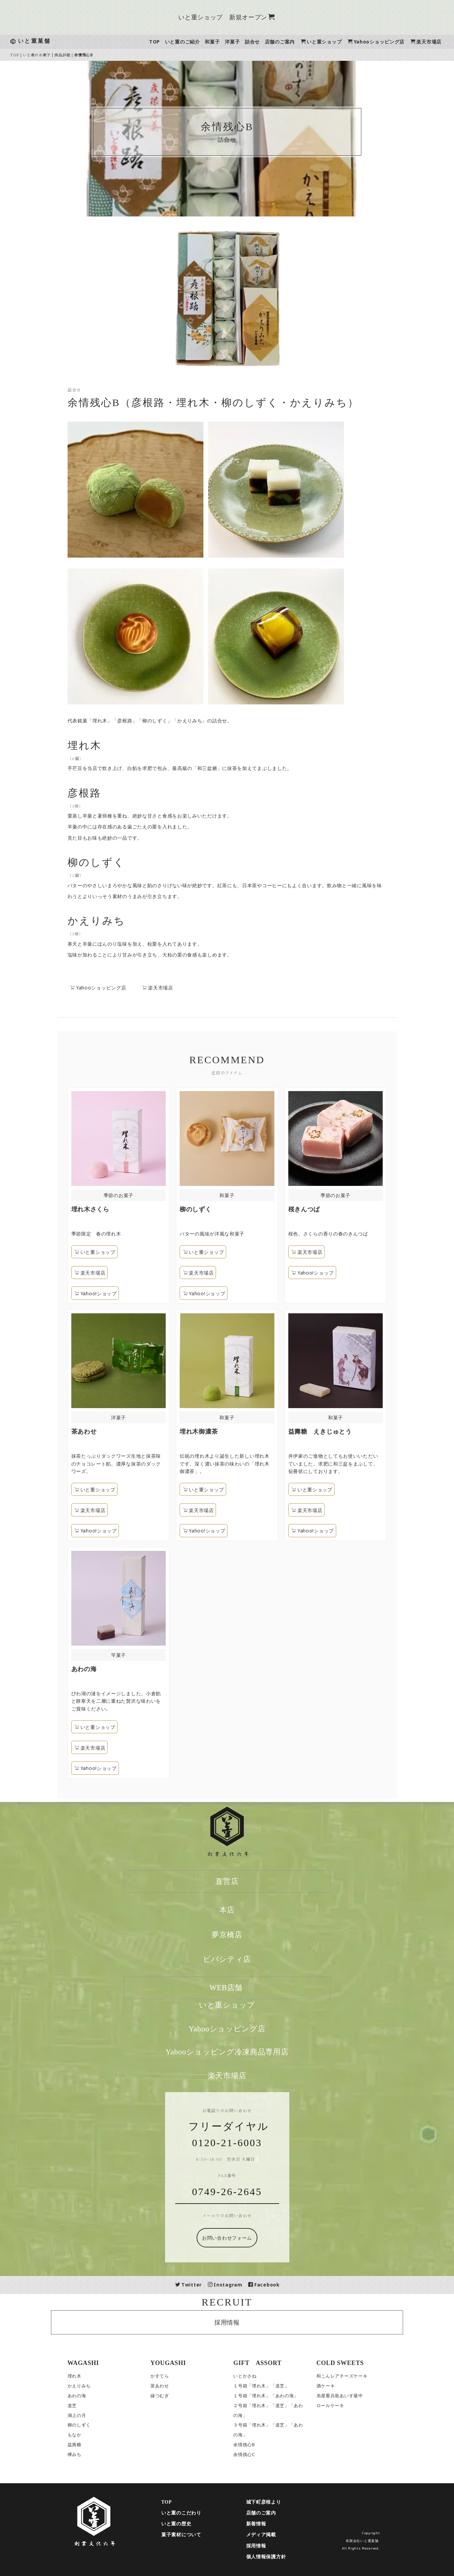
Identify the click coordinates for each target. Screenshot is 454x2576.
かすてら (175, 2376)
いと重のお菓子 (53, 54)
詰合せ (267, 41)
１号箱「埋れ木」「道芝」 (277, 2386)
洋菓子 (248, 41)
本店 (242, 1910)
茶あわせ (175, 2386)
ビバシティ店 (243, 1959)
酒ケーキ (341, 2386)
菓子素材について (197, 2534)
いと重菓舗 (50, 41)
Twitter (204, 2284)
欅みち (90, 2454)
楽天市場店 (173, 987)
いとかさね (261, 2376)
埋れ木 (90, 2376)
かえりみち (95, 2386)
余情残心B (260, 2445)
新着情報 (272, 2523)
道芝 (87, 2405)
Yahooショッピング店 (391, 41)
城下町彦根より (279, 2502)
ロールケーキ (346, 2405)
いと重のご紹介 (198, 41)
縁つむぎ (175, 2396)
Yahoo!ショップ (201, 1293)
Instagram (240, 2284)
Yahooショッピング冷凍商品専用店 (242, 2052)
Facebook (279, 2284)
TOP (170, 41)
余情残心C (260, 2454)
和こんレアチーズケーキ (357, 2376)
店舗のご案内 (295, 41)
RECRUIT (242, 2302)
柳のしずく (95, 2425)
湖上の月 (92, 2415)
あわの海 (92, 2396)
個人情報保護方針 (282, 2556)
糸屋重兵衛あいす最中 (355, 2396)
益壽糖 (90, 2445)
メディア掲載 (277, 2534)
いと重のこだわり (197, 2513)
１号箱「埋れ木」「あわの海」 (281, 2396)
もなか (90, 2435)
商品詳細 (78, 54)
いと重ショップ (337, 41)
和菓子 (228, 41)
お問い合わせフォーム (243, 2238)
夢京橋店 (243, 1934)
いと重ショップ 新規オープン (242, 17)
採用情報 (243, 2322)
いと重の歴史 (192, 2523)
